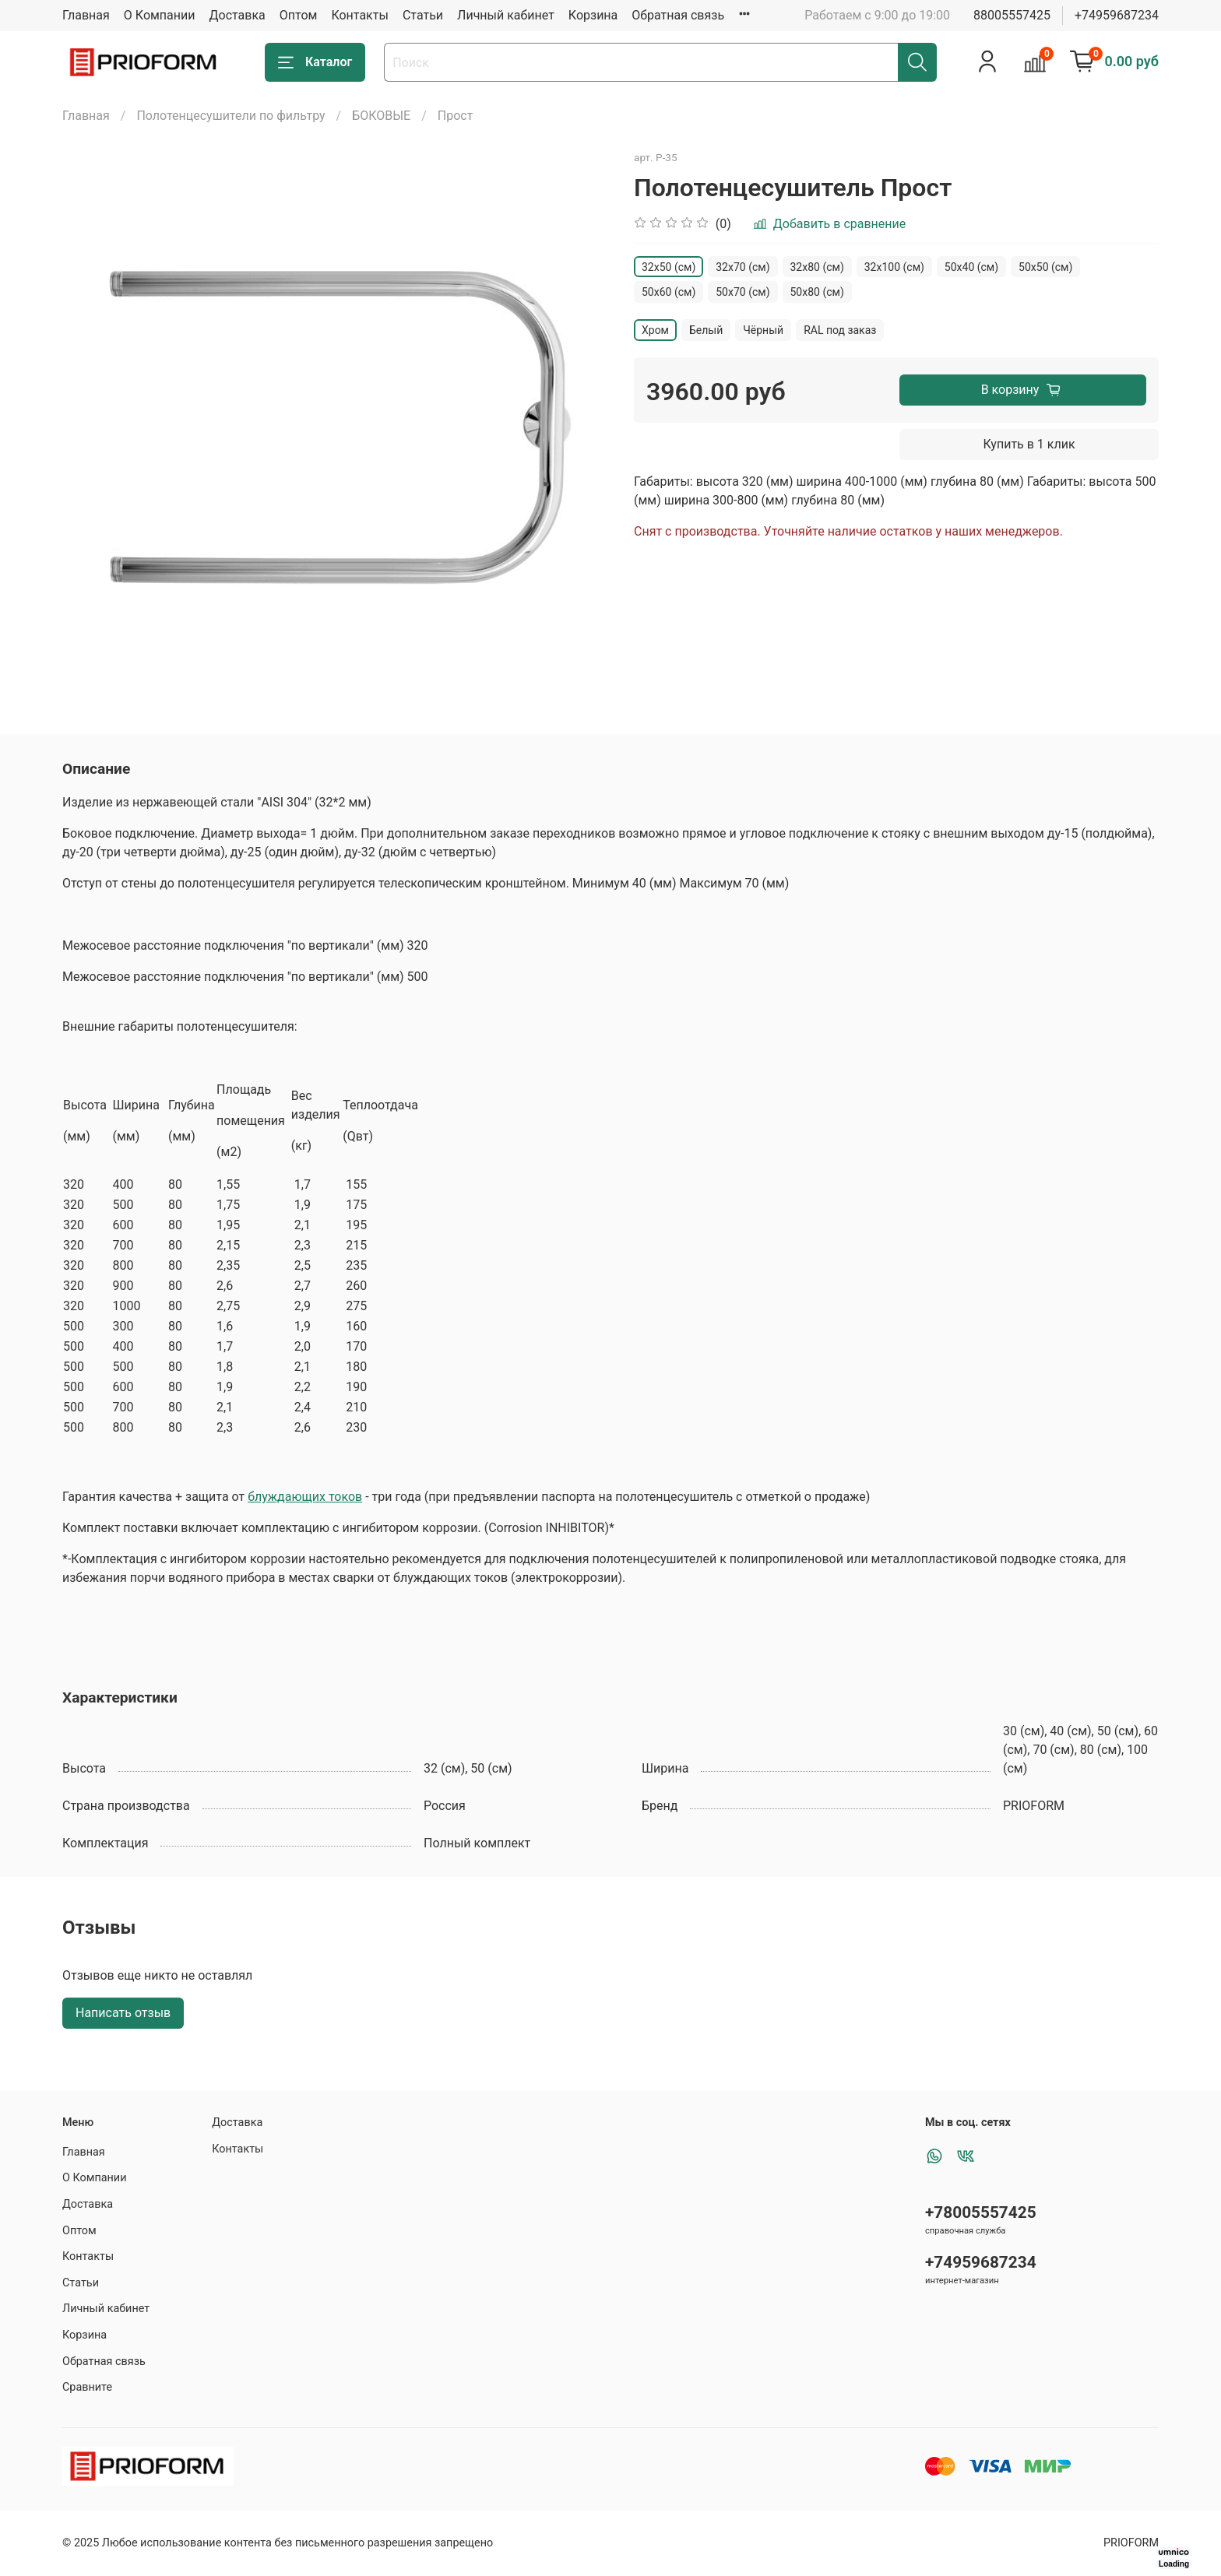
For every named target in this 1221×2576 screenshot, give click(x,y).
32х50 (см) (668, 267)
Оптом (299, 15)
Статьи (423, 15)
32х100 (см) (894, 267)
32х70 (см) (742, 267)
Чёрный (763, 330)
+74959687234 (1117, 15)
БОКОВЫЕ (381, 115)
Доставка (237, 15)
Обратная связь (678, 15)
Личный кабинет (505, 15)
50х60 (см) (668, 292)
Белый (706, 330)
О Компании (159, 15)
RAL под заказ (840, 330)
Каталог (315, 62)
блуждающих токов (305, 1496)
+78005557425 (980, 2212)
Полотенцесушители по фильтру (230, 115)
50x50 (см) (1045, 267)
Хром (655, 330)
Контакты (359, 15)
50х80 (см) (817, 292)
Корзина (593, 15)
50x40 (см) (971, 267)
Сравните (87, 2387)
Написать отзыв (123, 2012)
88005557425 (1011, 15)
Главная (86, 15)
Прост (455, 115)
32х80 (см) (817, 267)
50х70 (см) (742, 292)
